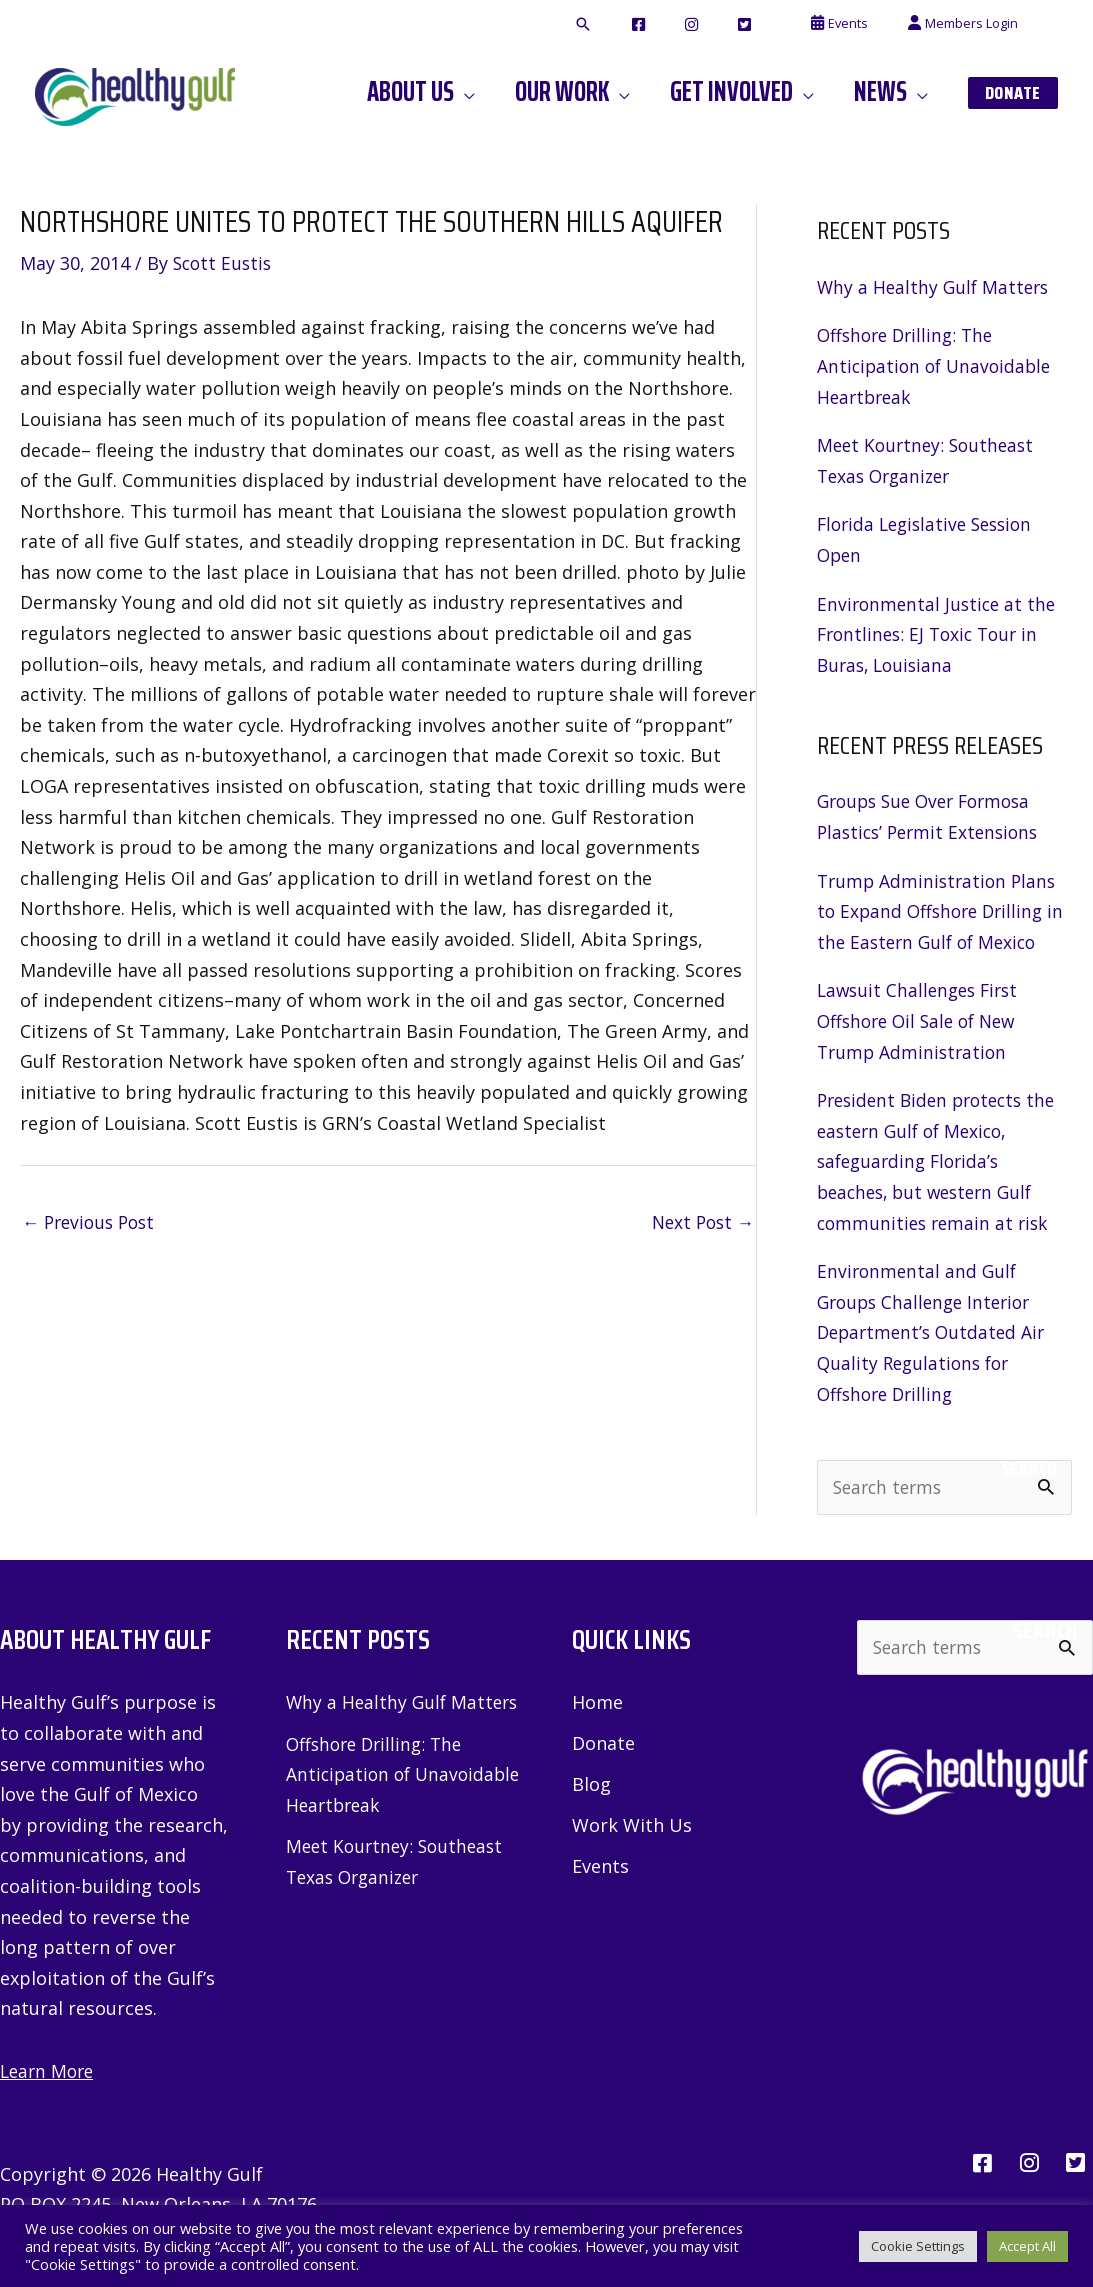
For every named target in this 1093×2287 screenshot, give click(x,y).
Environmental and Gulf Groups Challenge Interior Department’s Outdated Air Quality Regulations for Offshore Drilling (935, 1332)
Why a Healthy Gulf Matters (936, 287)
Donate (603, 1745)
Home (597, 1704)
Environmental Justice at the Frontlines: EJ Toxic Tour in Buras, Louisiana (939, 634)
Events (600, 1869)
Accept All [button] (1027, 2246)
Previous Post (92, 1223)
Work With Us (632, 1828)
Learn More (49, 2072)
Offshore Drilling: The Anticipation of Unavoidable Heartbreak (938, 365)
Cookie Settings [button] (918, 2246)
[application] (517, 92)
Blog (591, 1786)
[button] (658, 25)
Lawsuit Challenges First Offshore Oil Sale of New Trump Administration (922, 1020)
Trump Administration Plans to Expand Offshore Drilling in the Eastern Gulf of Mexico (942, 911)
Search (1029, 1469)
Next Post (700, 1223)
